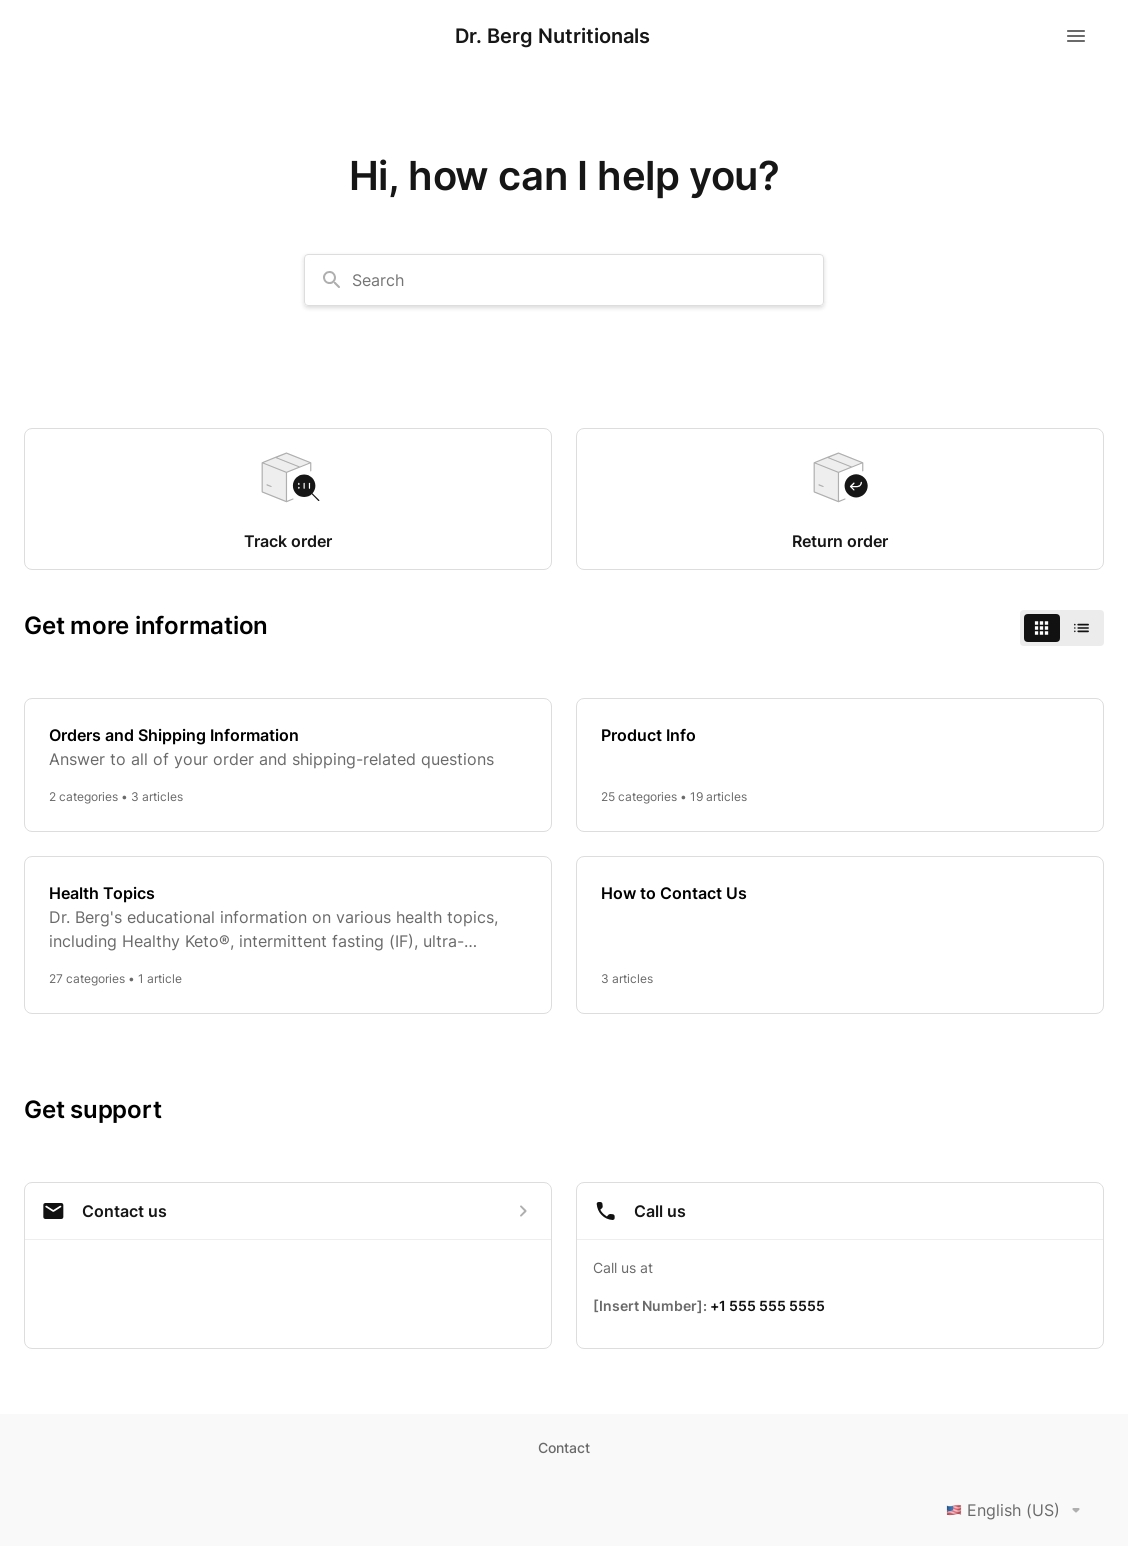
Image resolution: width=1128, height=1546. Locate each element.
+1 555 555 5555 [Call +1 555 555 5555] (767, 1305)
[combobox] (564, 280)
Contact (564, 1447)
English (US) (1017, 1510)
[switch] (1062, 628)
